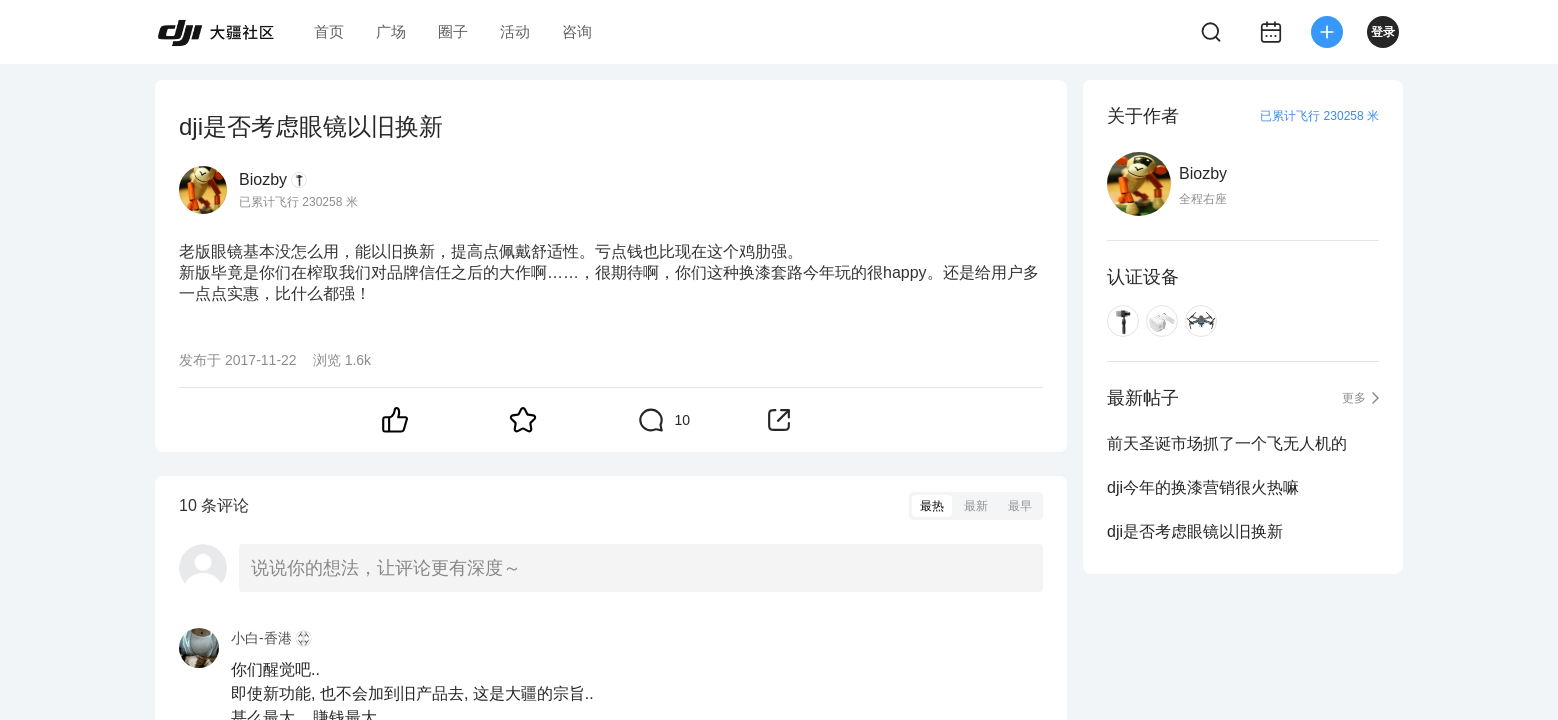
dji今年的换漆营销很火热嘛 (1203, 487)
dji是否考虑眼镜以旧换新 (1195, 531)
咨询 (577, 31)
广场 (391, 31)
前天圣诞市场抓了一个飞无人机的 (1227, 443)
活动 (515, 31)
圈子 (453, 31)
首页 (329, 31)
